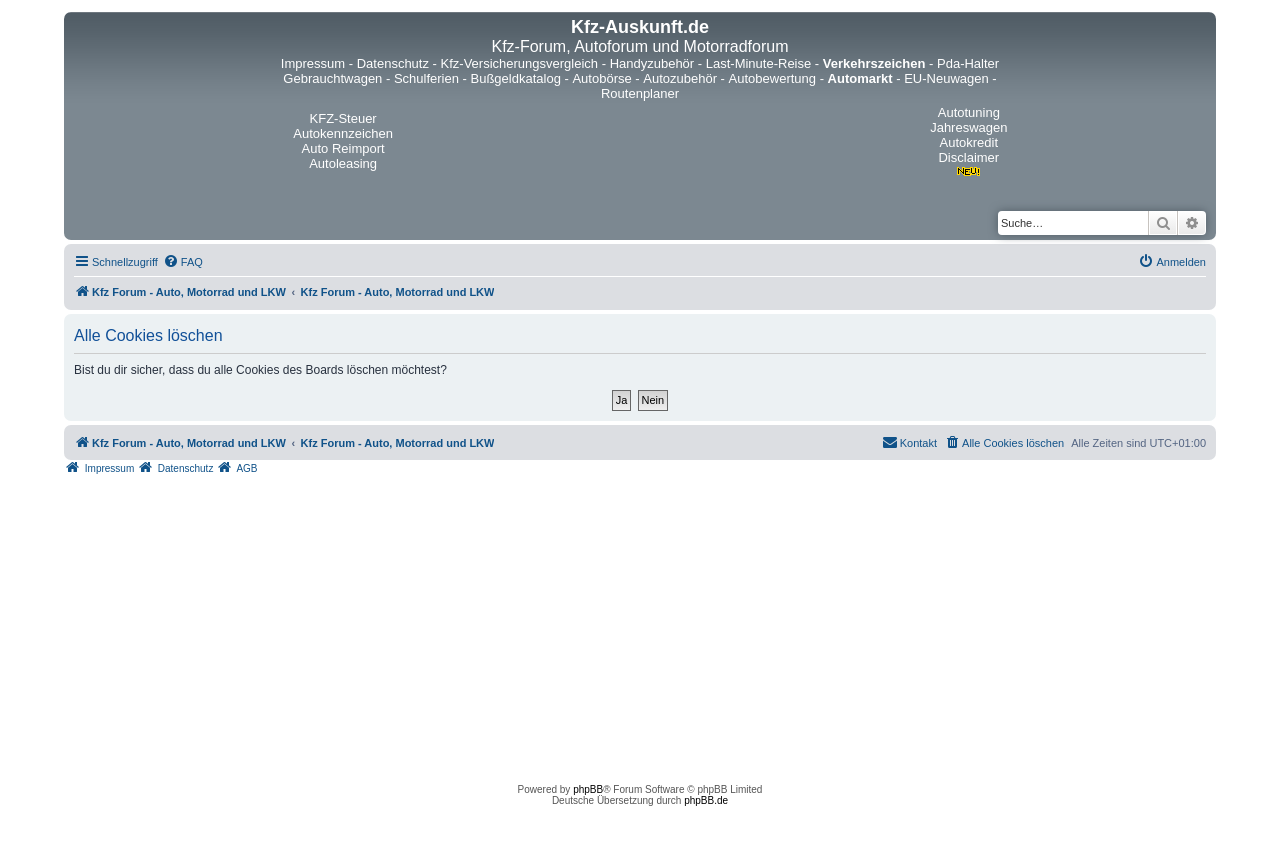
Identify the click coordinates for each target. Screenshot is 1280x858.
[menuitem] (183, 262)
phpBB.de (706, 800)
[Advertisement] (640, 624)
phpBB (588, 789)
